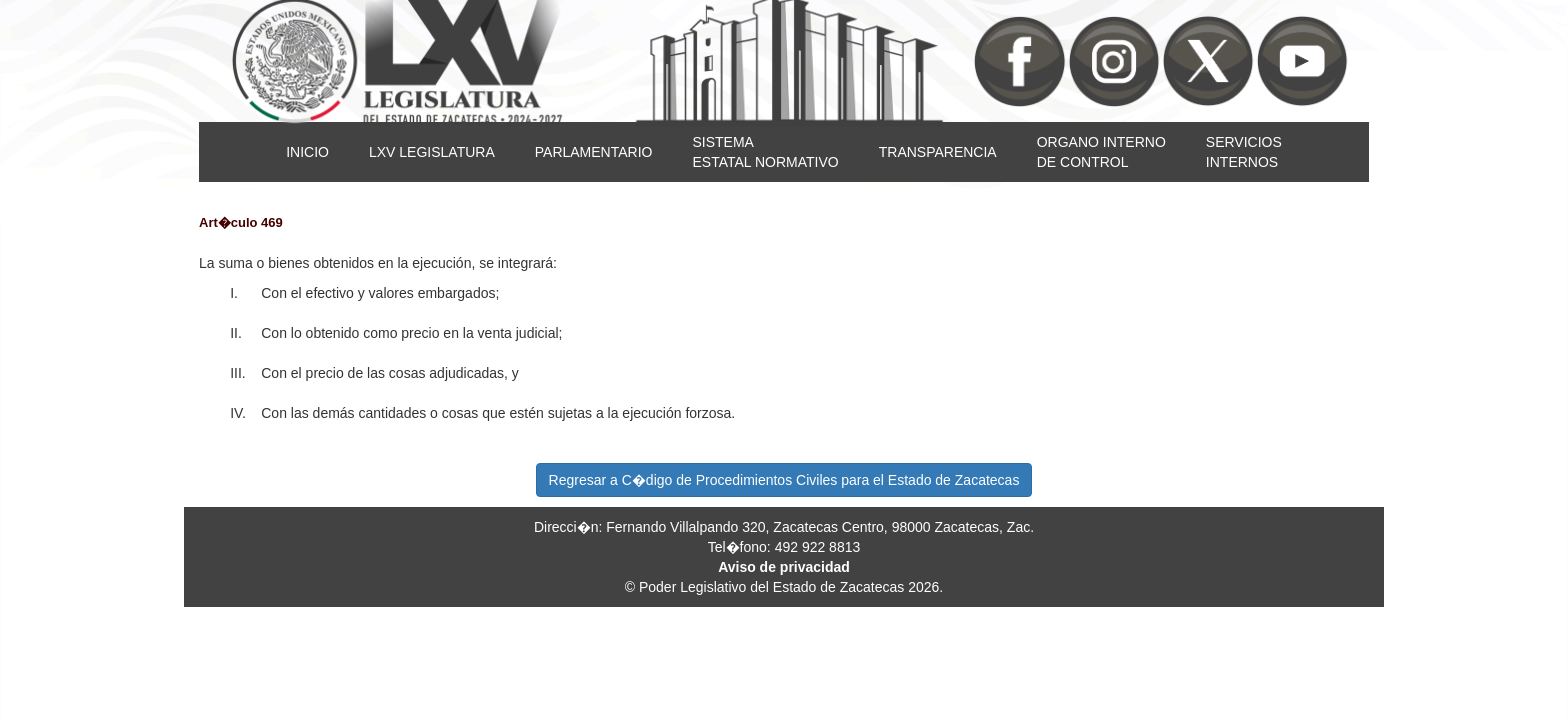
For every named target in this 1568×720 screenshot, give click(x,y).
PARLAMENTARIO (594, 152)
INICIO (307, 152)
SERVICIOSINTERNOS (1244, 152)
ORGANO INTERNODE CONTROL (1101, 152)
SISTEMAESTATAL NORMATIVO (765, 152)
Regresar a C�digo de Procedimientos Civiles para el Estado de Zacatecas (784, 480)
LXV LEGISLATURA (432, 152)
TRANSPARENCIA (938, 152)
